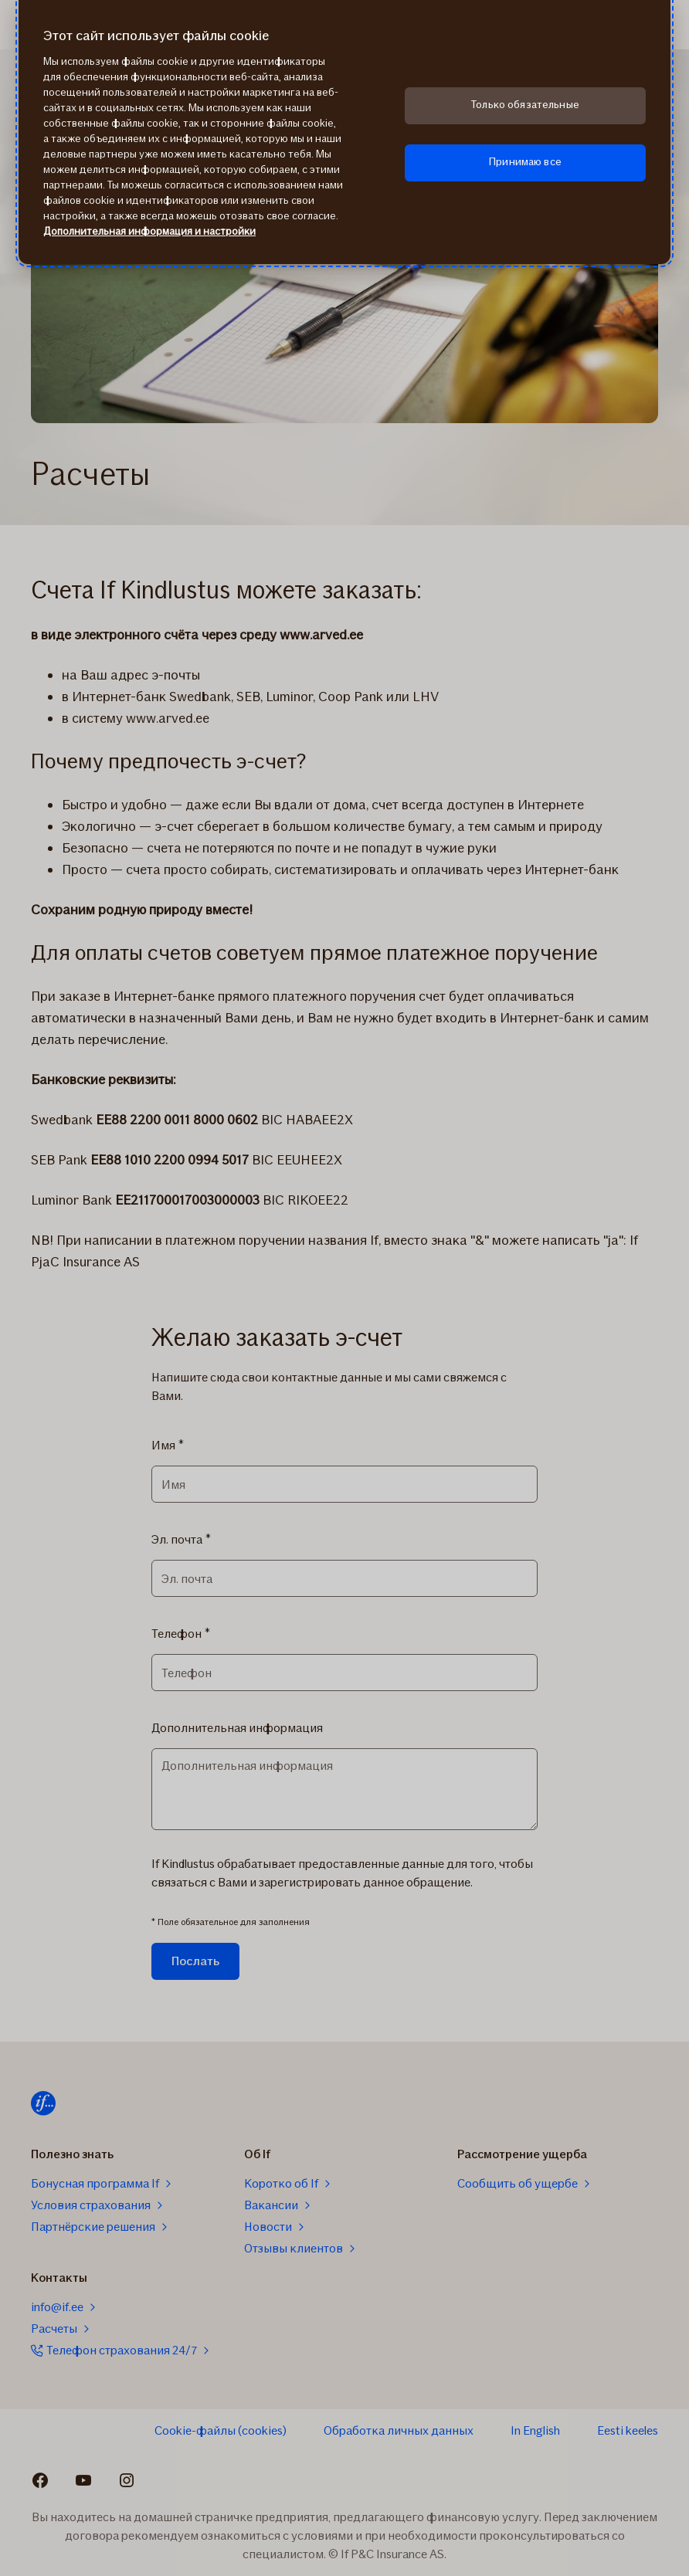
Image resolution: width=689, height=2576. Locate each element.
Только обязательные (525, 104)
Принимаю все (525, 161)
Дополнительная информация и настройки (149, 231)
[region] (344, 132)
